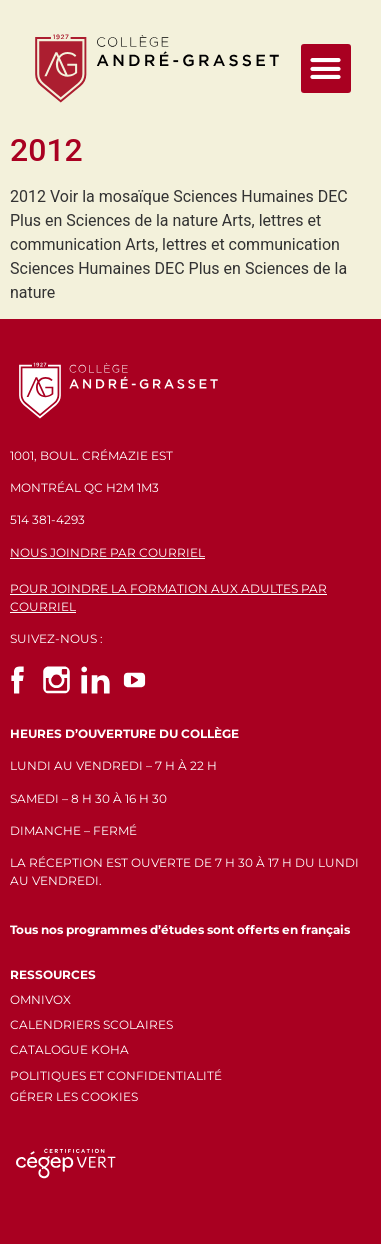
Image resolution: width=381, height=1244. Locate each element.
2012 (46, 150)
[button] (326, 69)
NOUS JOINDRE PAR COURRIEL (107, 552)
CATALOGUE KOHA (69, 1049)
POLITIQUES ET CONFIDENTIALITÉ (116, 1075)
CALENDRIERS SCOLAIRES (91, 1024)
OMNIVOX (40, 999)
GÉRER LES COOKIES (74, 1096)
